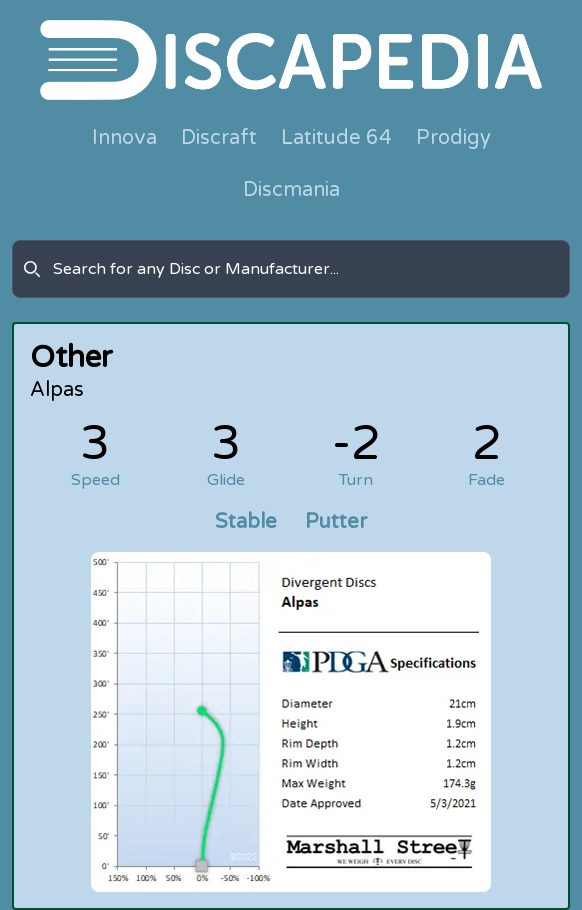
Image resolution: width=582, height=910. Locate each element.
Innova (124, 138)
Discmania (291, 190)
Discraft (219, 138)
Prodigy (453, 138)
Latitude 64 (336, 138)
